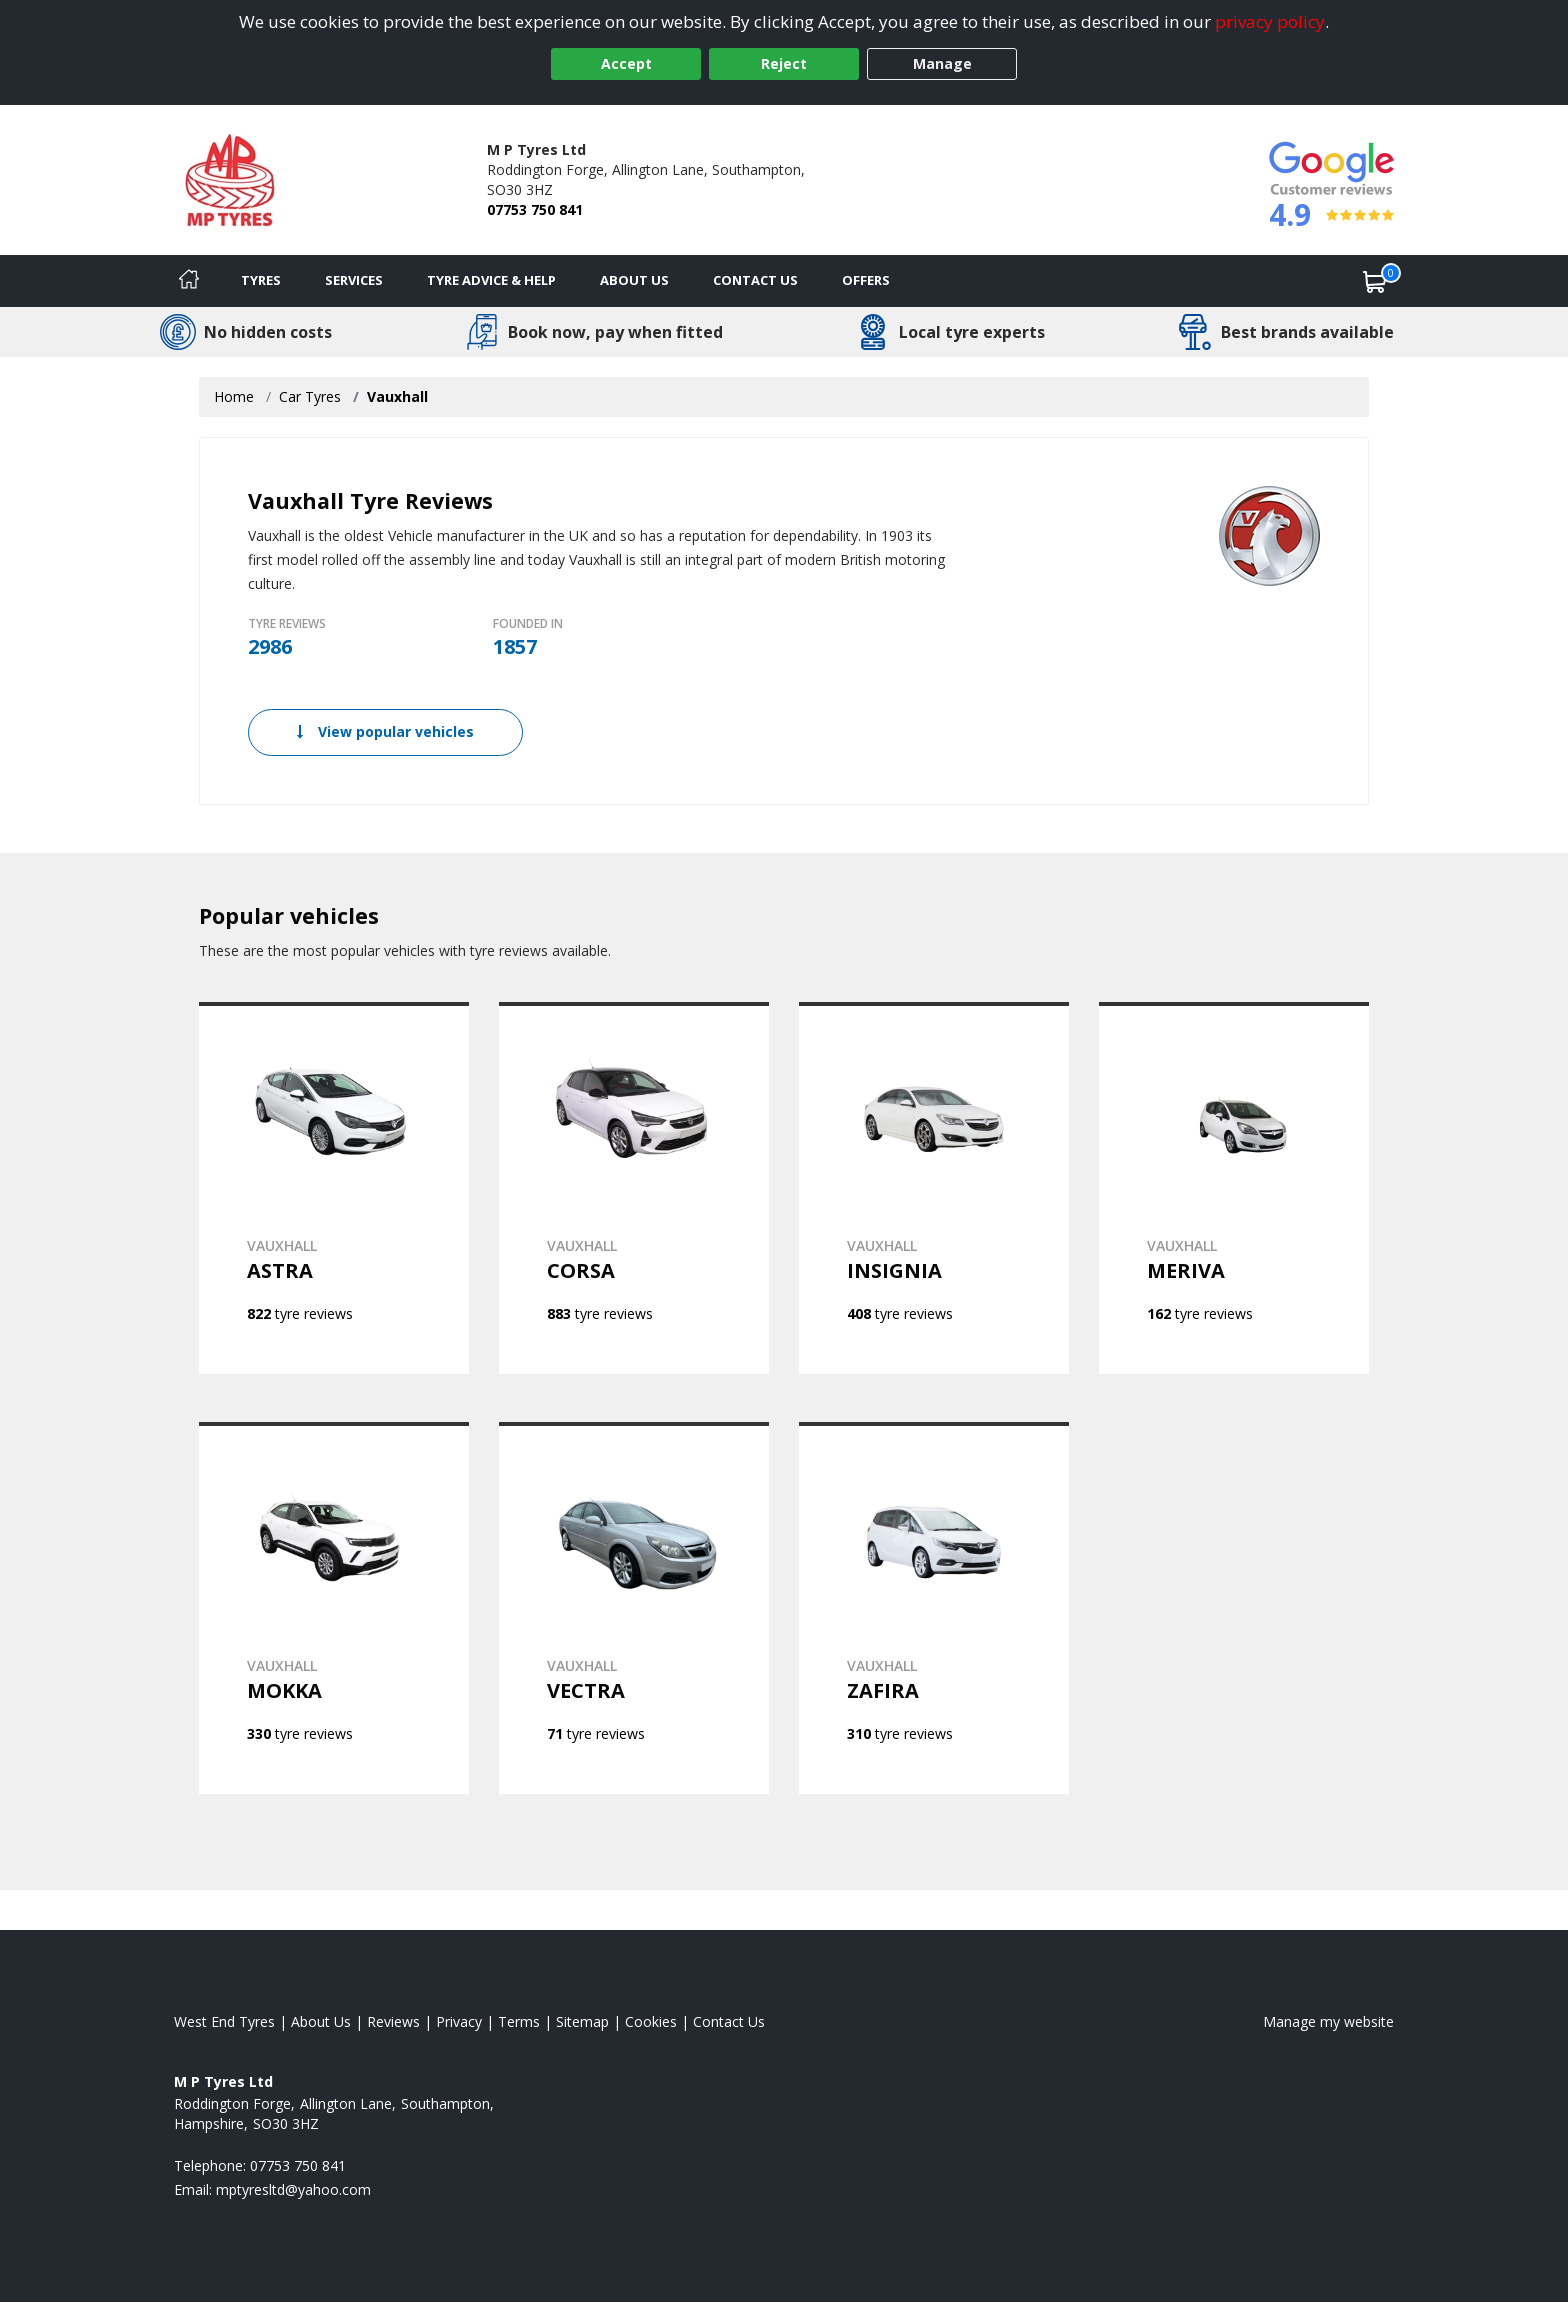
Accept (626, 63)
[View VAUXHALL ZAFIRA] (934, 1608)
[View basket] (1375, 281)
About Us (634, 280)
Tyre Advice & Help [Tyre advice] (491, 280)
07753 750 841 (535, 209)
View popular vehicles (385, 731)
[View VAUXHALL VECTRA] (634, 1608)
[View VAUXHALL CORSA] (634, 1188)
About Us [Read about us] (321, 2021)
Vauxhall (397, 396)
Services (354, 280)
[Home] (189, 281)
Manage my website (1328, 2021)
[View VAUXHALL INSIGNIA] (934, 1188)
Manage (942, 63)
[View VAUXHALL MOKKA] (334, 1608)
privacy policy (1270, 21)
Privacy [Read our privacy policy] (459, 2021)
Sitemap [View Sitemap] (582, 2021)
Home (234, 396)
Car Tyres (310, 396)
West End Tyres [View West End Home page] (224, 2021)
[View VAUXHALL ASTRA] (334, 1188)
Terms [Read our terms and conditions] (519, 2021)
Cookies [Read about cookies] (651, 2021)
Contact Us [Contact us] (755, 280)
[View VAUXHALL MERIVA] (1234, 1188)
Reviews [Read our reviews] (393, 2021)
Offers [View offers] (866, 280)
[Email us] (293, 2189)
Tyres (261, 280)
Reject (784, 63)
